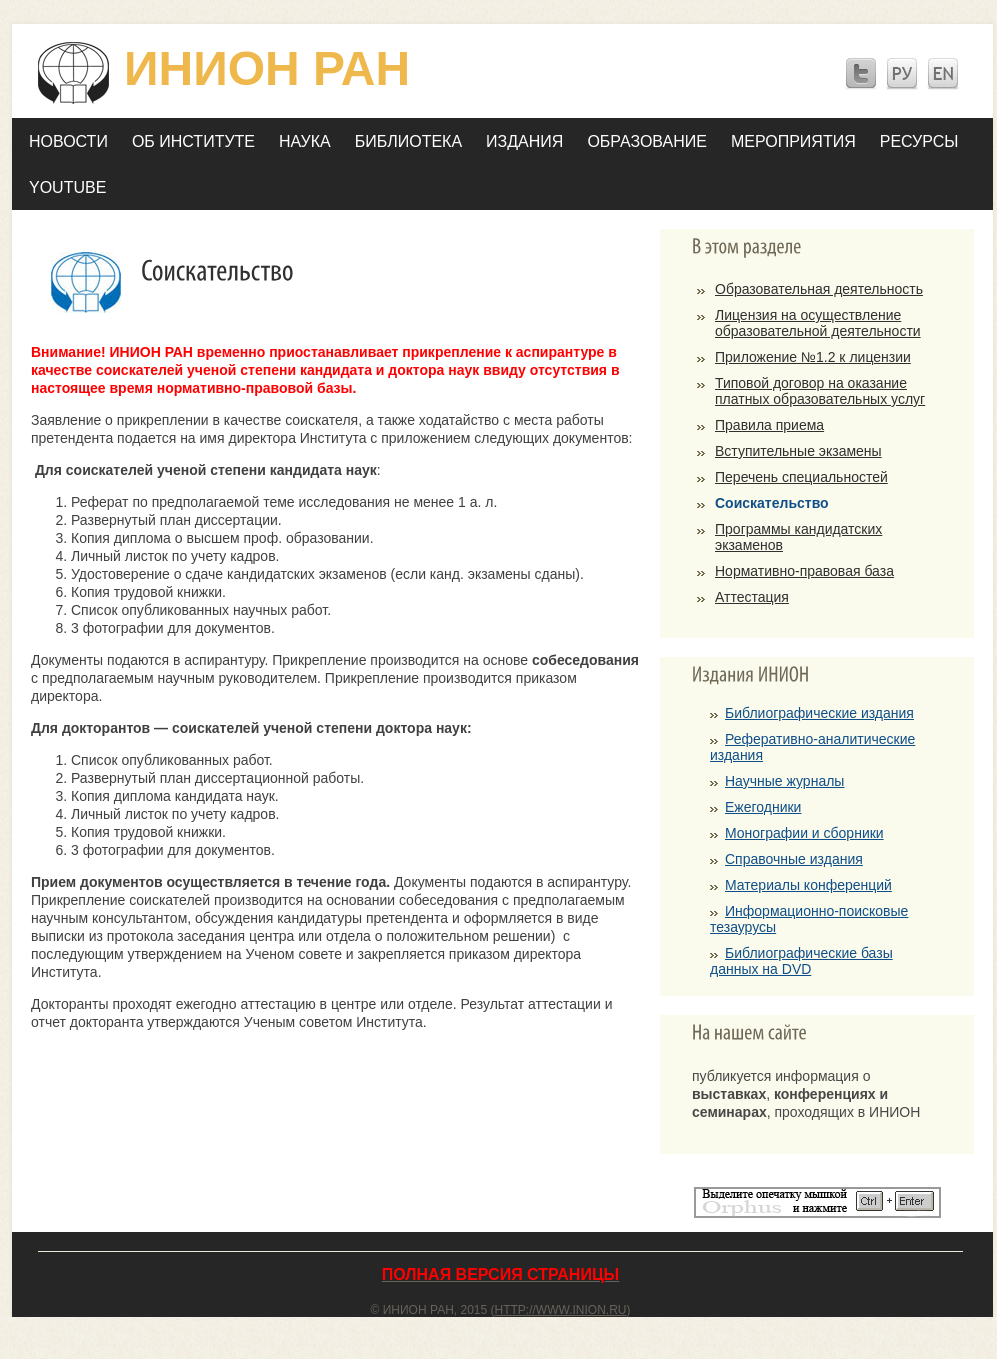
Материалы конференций (808, 885)
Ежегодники (763, 807)
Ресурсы (919, 141)
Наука (305, 141)
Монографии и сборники (804, 833)
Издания (524, 141)
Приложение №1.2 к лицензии (813, 357)
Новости (68, 141)
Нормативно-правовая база (804, 571)
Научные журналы (784, 781)
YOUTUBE (67, 187)
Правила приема (769, 425)
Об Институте (193, 141)
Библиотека (408, 141)
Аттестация (752, 597)
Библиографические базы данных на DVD (801, 961)
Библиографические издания (819, 713)
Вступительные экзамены (798, 451)
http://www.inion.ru (561, 1310)
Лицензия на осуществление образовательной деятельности (818, 323)
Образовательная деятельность (819, 289)
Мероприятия (793, 141)
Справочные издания (794, 859)
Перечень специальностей (801, 477)
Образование (647, 141)
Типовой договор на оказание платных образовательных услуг (820, 391)
